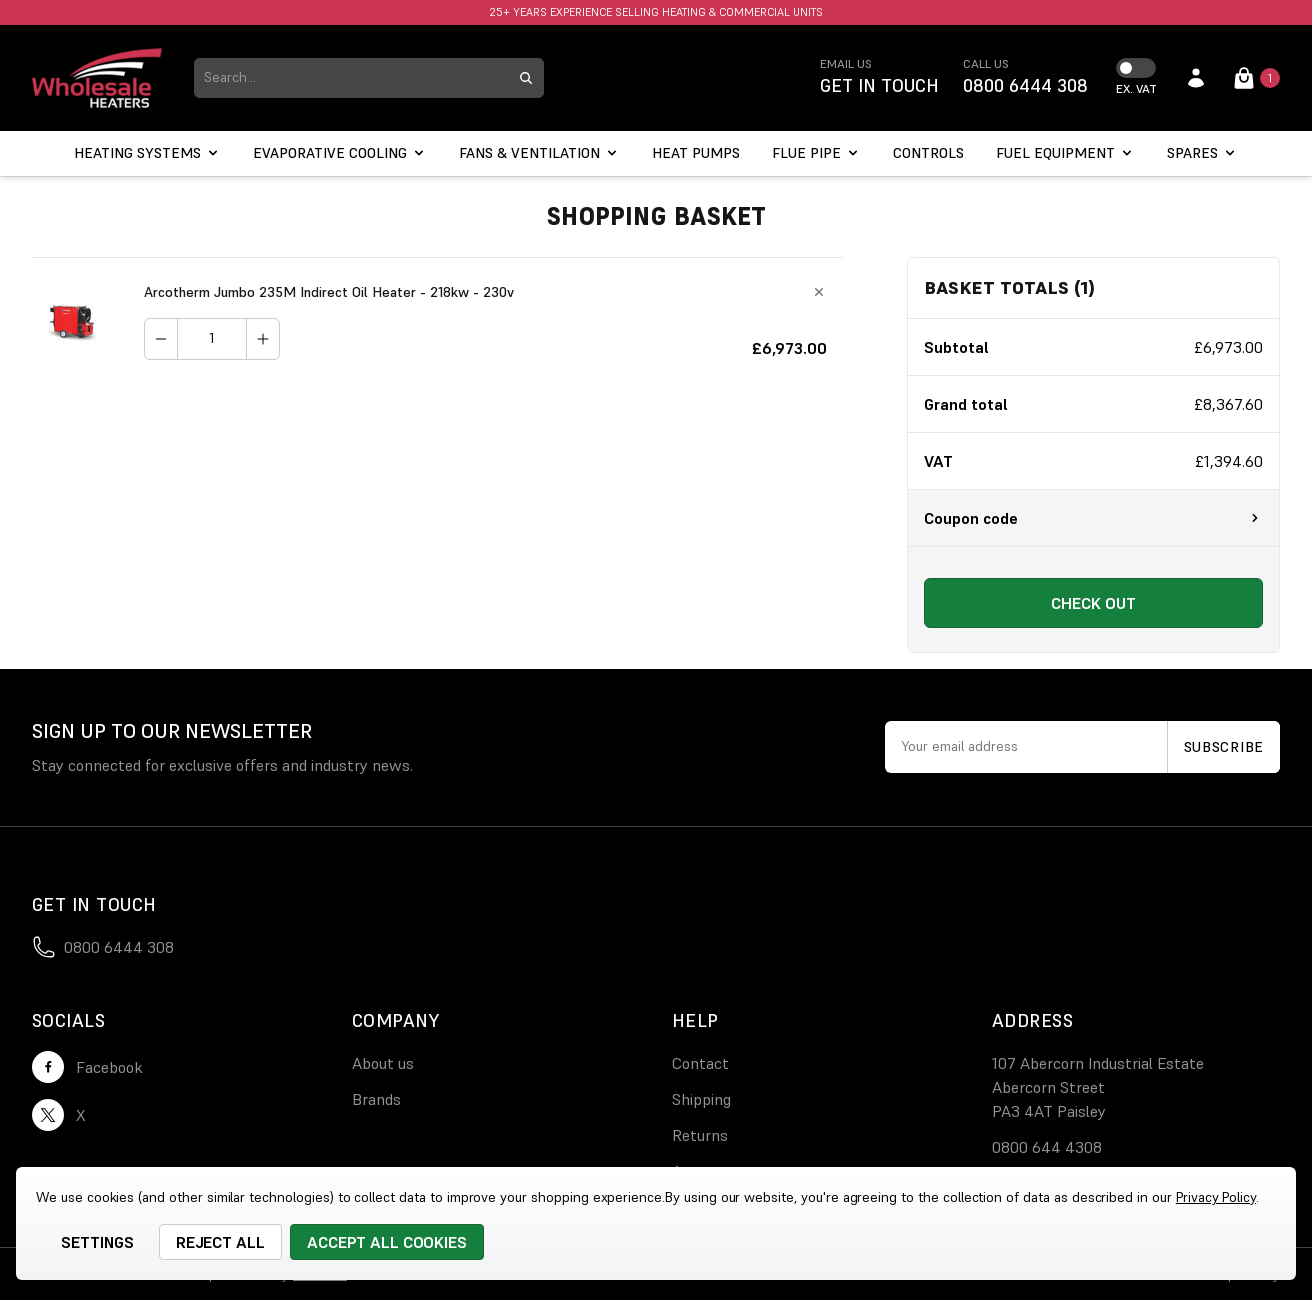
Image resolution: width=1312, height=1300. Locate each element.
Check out (1093, 603)
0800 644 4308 (1047, 1147)
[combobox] (351, 78)
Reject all (221, 1242)
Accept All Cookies (387, 1242)
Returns (700, 1135)
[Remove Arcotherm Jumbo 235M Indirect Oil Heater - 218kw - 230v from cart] (819, 292)
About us (383, 1063)
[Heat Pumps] (696, 153)
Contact (700, 1063)
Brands (376, 1099)
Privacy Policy (1216, 1197)
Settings (97, 1242)
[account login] (1196, 78)
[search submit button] (526, 78)
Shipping (701, 1099)
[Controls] (928, 153)
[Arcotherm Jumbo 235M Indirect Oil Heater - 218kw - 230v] (212, 339)
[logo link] (97, 78)
